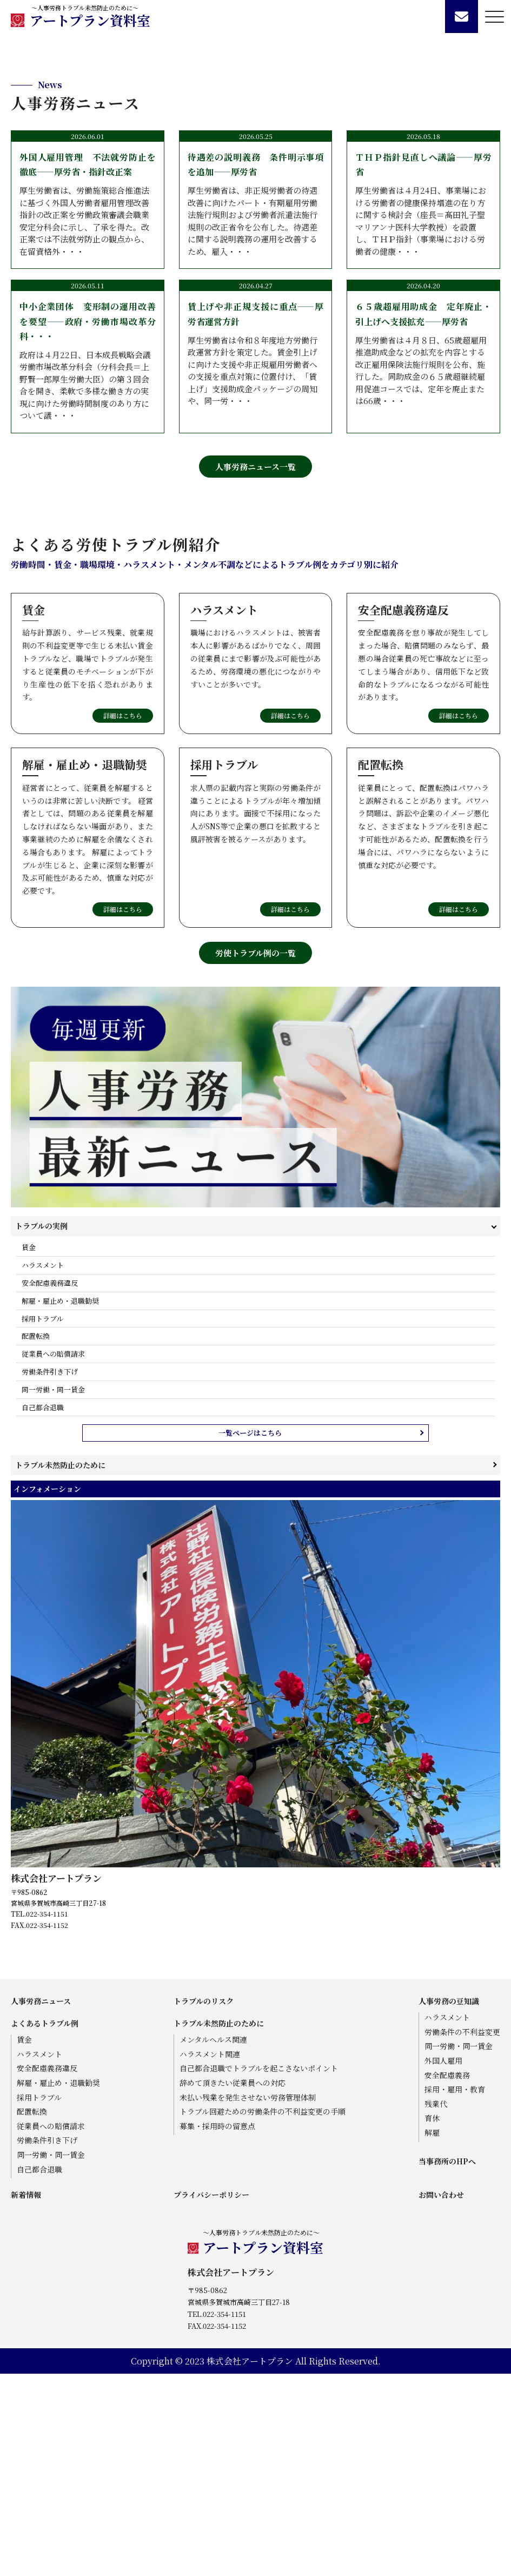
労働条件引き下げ (50, 1574)
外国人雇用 (443, 2263)
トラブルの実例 (41, 1428)
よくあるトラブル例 (44, 2225)
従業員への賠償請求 (53, 1556)
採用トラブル (42, 1520)
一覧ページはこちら (250, 1635)
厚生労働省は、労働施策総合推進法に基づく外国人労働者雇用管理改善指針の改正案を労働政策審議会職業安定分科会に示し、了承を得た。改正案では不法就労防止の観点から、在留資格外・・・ (87, 405)
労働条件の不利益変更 (462, 2234)
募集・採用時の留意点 (217, 2328)
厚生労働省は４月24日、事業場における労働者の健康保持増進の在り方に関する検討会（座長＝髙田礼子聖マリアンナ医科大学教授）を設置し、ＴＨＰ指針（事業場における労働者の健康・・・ (423, 405)
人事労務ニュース (41, 2203)
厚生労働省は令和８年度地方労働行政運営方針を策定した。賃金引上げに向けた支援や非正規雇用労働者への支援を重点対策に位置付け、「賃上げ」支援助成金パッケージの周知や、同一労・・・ (256, 555)
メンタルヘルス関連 (213, 2242)
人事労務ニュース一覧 (255, 669)
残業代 (435, 2306)
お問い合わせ (441, 2397)
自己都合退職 (43, 1609)
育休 (432, 2320)
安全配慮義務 (447, 2277)
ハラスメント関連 (210, 2256)
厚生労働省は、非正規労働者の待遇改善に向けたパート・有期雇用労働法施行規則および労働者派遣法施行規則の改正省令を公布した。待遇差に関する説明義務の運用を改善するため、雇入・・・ (256, 405)
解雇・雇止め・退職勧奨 (60, 1502)
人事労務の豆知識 (449, 2203)
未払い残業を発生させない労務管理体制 (248, 2299)
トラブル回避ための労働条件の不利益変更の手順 (263, 2314)
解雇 (432, 2335)
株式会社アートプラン (56, 2079)
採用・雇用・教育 (454, 2292)
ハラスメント (43, 1467)
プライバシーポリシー (211, 2397)
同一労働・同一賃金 (53, 1591)
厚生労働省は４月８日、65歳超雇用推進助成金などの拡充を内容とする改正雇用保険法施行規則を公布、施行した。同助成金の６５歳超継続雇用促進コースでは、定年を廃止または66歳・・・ (423, 555)
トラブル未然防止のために (60, 1667)
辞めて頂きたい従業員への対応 (233, 2285)
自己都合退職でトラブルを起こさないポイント (259, 2270)
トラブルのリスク (204, 2203)
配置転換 (36, 1538)
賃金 (29, 1449)
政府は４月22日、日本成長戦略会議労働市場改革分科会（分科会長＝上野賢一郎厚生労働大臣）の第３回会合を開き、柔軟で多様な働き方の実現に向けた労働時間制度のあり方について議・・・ (87, 562)
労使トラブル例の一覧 (255, 1154)
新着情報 (26, 2397)
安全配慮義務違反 (50, 1485)
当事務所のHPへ (447, 2362)
